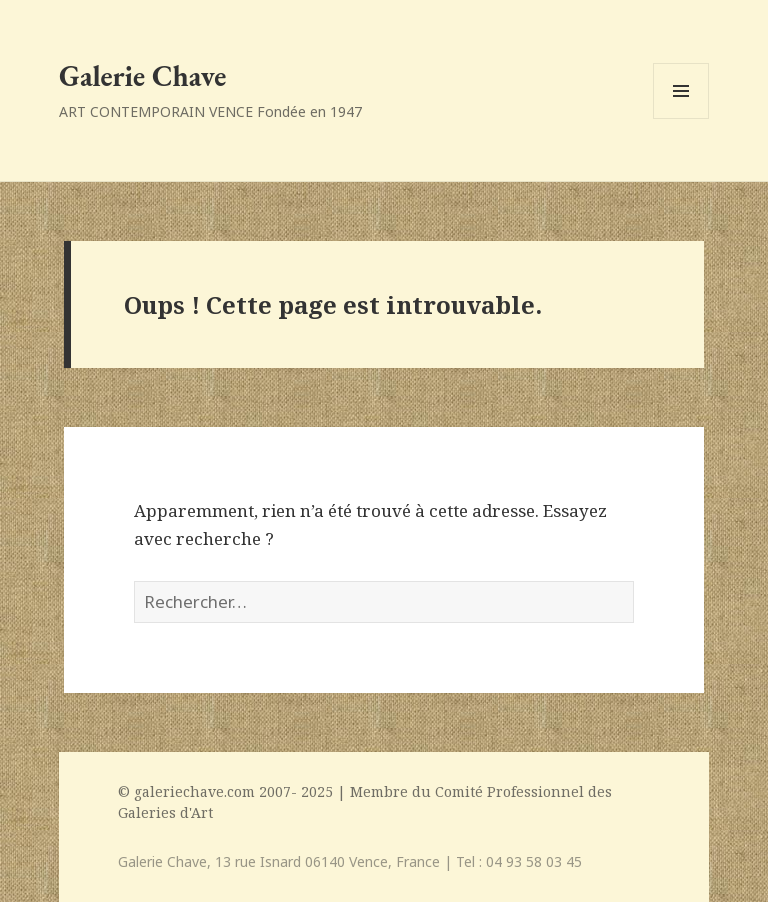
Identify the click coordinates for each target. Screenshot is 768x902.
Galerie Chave (142, 76)
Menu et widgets (681, 118)
